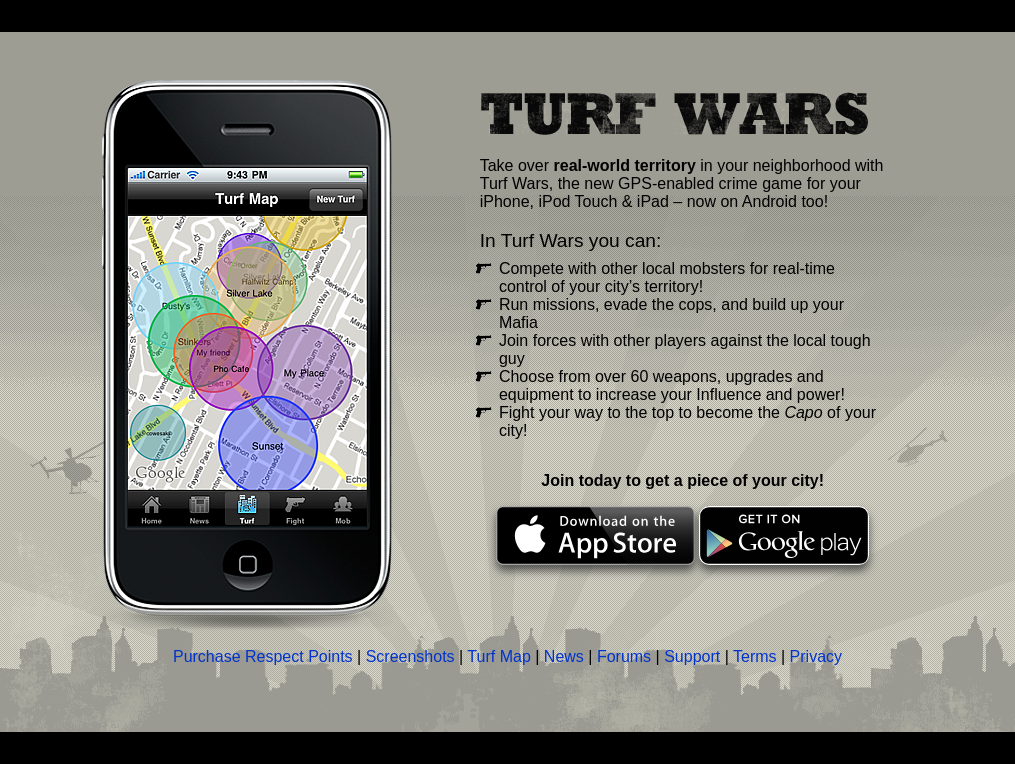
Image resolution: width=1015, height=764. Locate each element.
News (564, 656)
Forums (624, 656)
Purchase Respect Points (263, 656)
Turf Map (498, 656)
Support (692, 656)
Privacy (816, 656)
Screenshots (410, 656)
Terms (755, 656)
